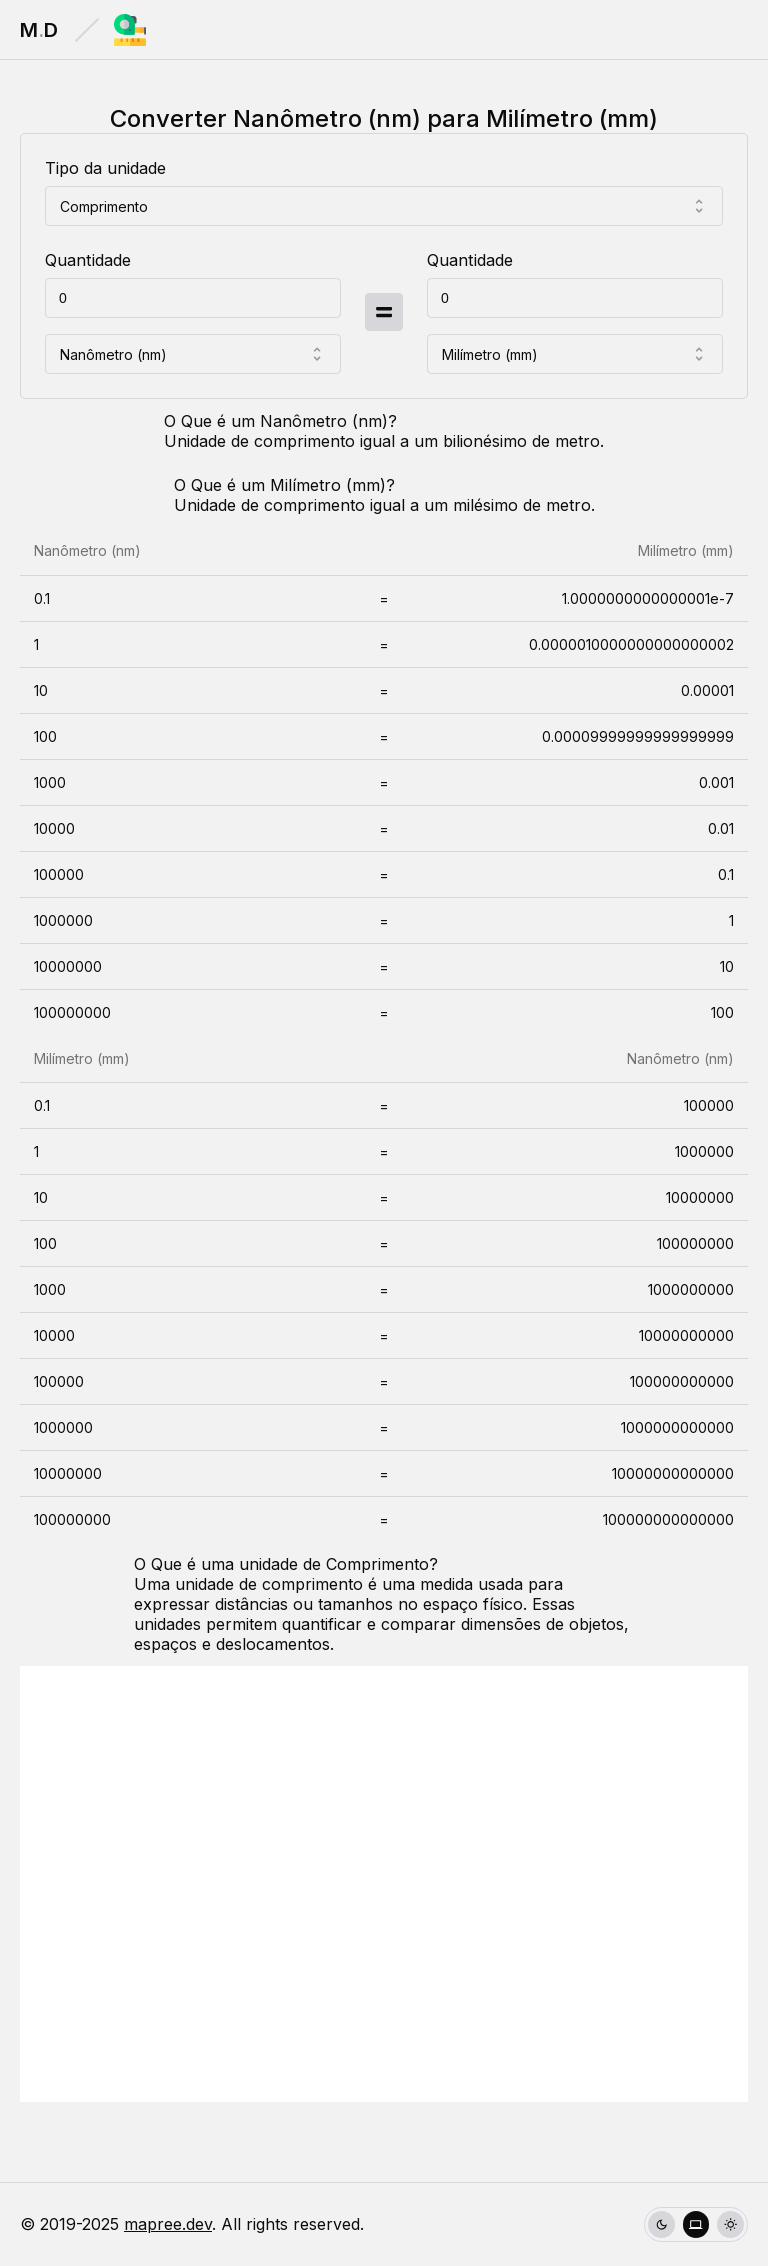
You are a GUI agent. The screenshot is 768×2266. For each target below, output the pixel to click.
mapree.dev (168, 2224)
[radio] (661, 2224)
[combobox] (384, 206)
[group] (696, 2224)
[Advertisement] (384, 1884)
